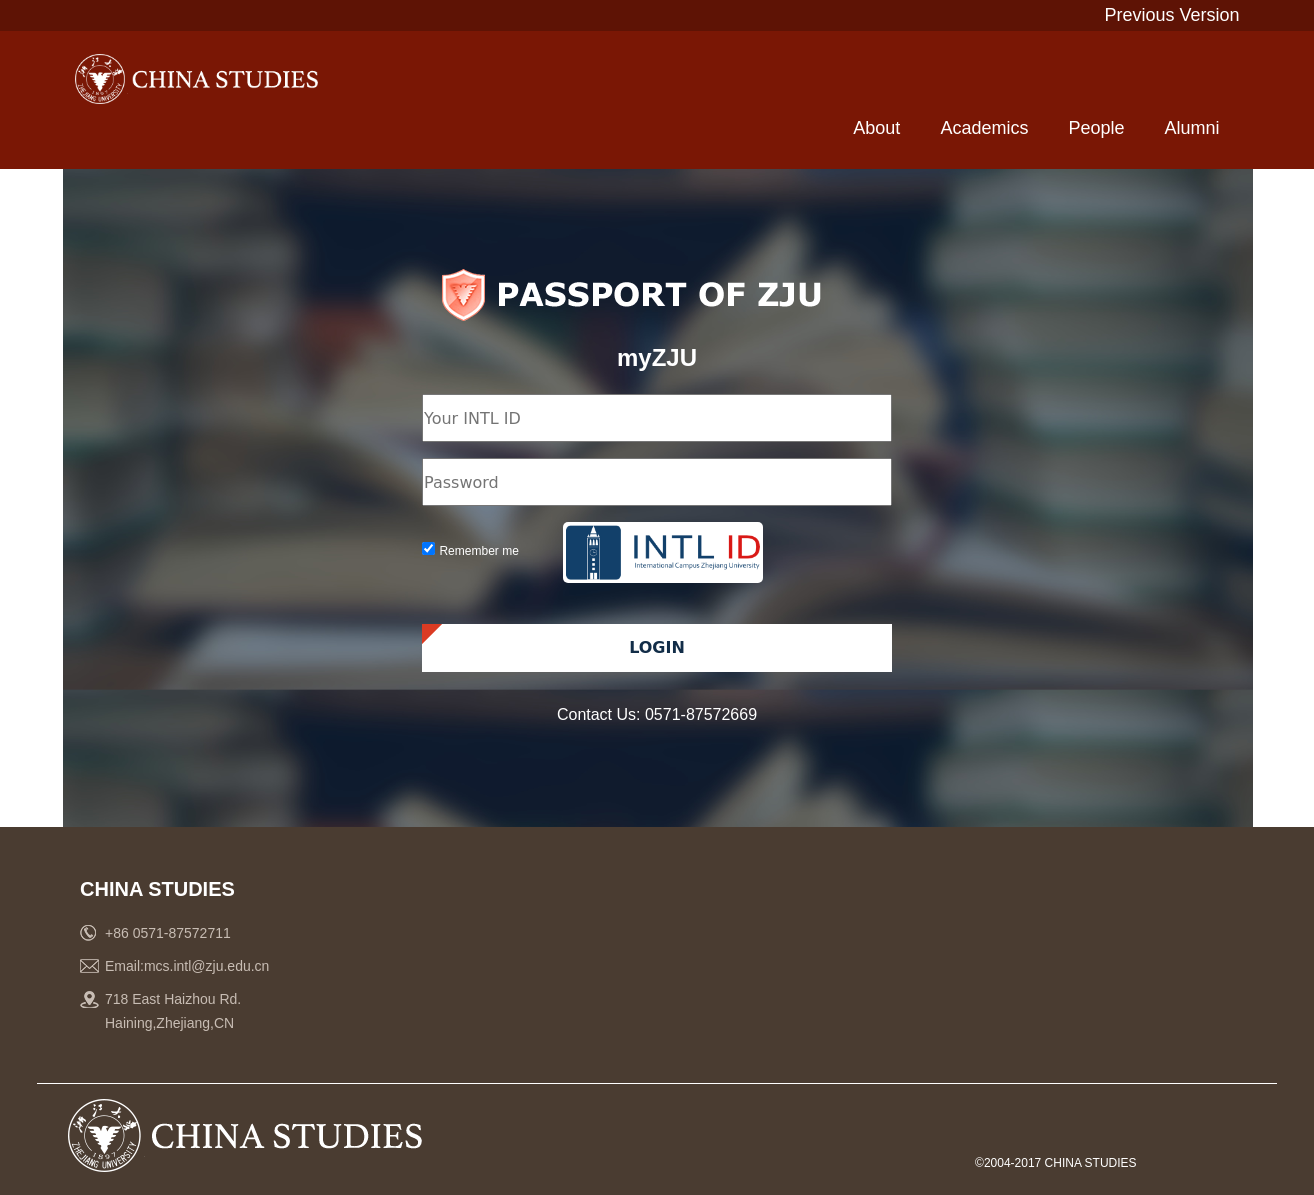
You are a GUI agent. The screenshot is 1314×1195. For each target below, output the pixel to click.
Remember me (478, 551)
